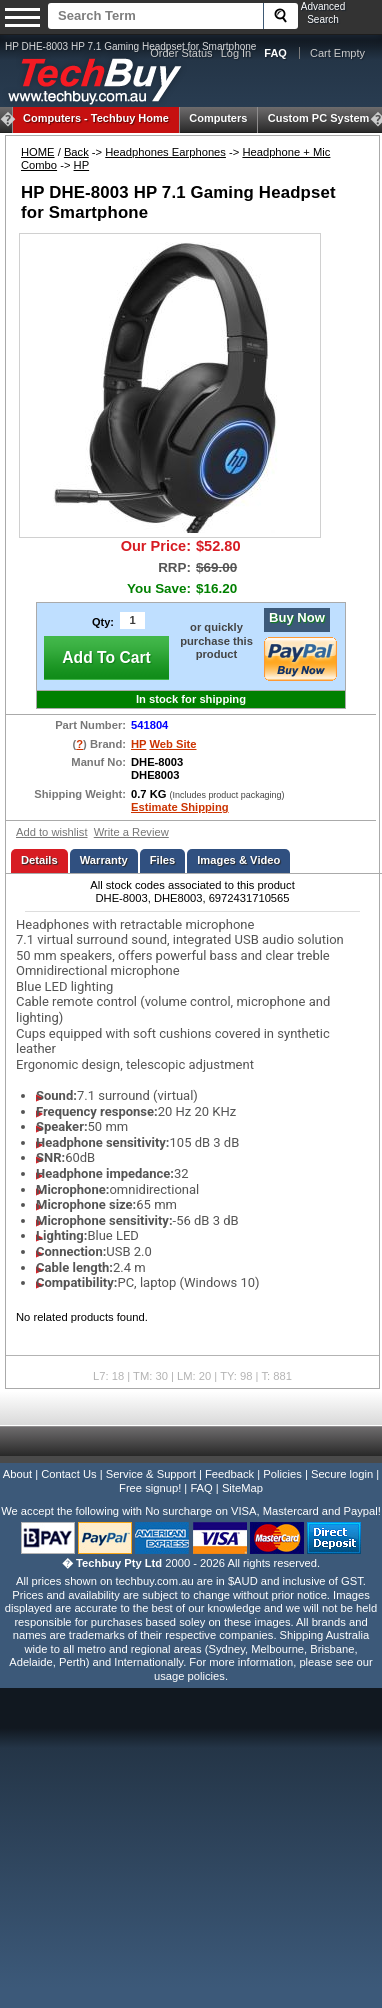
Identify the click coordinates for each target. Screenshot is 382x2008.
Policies (282, 1474)
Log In (236, 53)
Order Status (181, 53)
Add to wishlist (52, 832)
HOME (38, 152)
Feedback (229, 1474)
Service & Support (151, 1474)
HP (82, 165)
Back (76, 152)
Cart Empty (337, 53)
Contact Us (68, 1474)
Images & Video (238, 860)
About (17, 1474)
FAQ (201, 1488)
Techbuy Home (96, 118)
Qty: (103, 622)
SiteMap (242, 1488)
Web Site (172, 744)
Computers (218, 118)
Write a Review (131, 832)
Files (163, 860)
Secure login (342, 1474)
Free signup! (150, 1488)
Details (39, 860)
